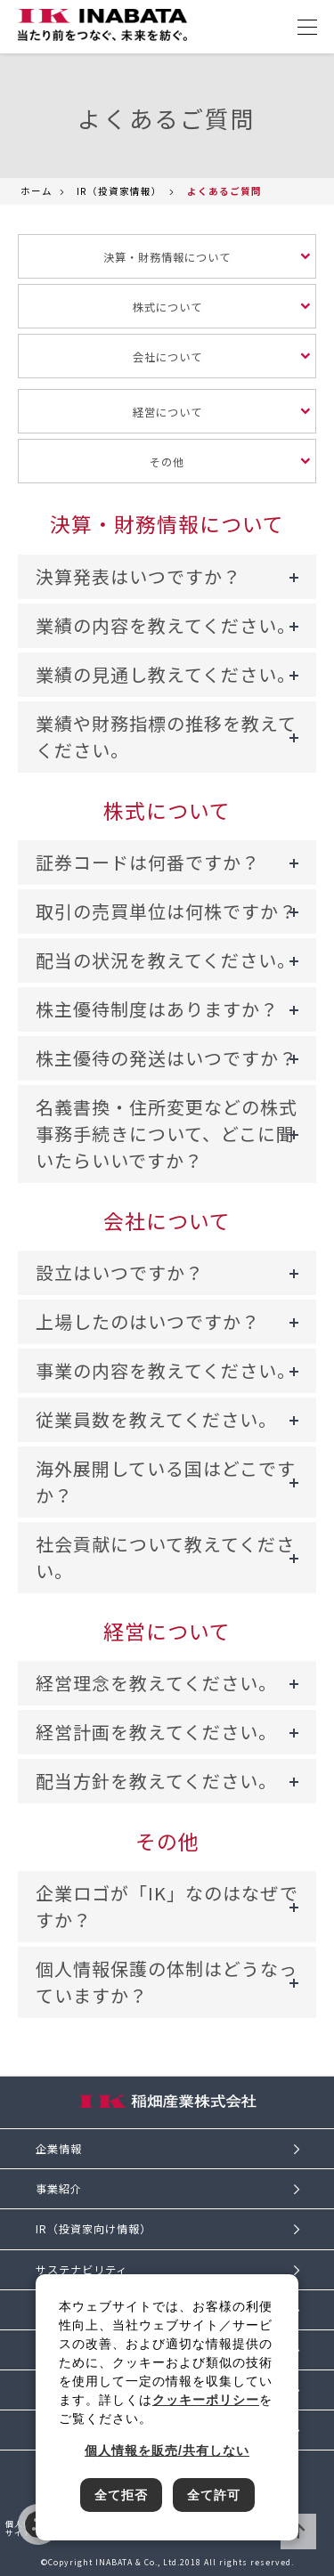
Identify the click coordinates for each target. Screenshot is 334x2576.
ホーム (36, 191)
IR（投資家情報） (119, 191)
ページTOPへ (298, 2531)
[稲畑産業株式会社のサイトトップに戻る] (102, 25)
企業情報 (59, 2149)
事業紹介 (59, 2189)
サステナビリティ (81, 2270)
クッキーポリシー (205, 2400)
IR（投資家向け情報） (93, 2229)
